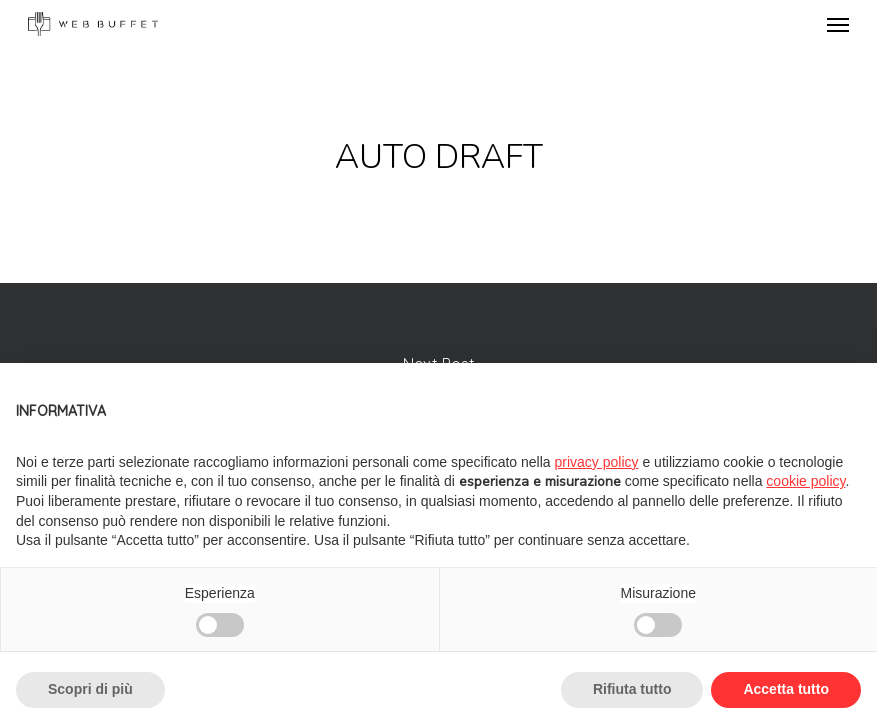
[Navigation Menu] (838, 24)
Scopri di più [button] (90, 689)
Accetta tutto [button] (786, 689)
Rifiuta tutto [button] (632, 689)
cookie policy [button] (805, 481)
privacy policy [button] (597, 462)
